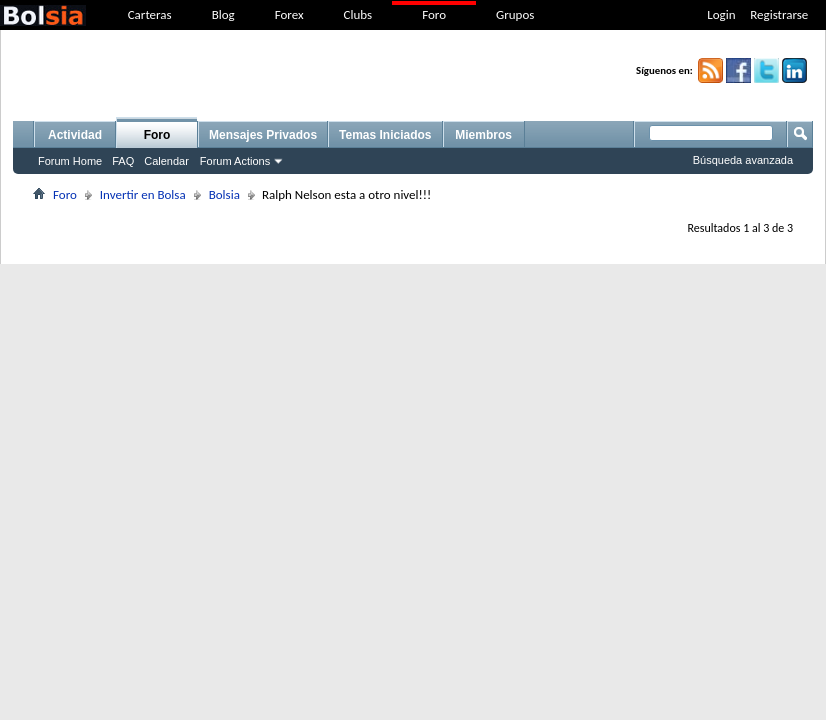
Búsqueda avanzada (743, 160)
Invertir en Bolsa (143, 194)
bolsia (43, 15)
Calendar (166, 161)
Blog (223, 14)
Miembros (483, 135)
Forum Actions (235, 161)
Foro (434, 14)
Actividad (75, 135)
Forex (289, 14)
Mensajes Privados (263, 135)
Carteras (150, 14)
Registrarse (779, 14)
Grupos (515, 14)
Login (721, 14)
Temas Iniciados (385, 135)
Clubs (358, 14)
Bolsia (224, 194)
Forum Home (70, 161)
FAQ (123, 161)
